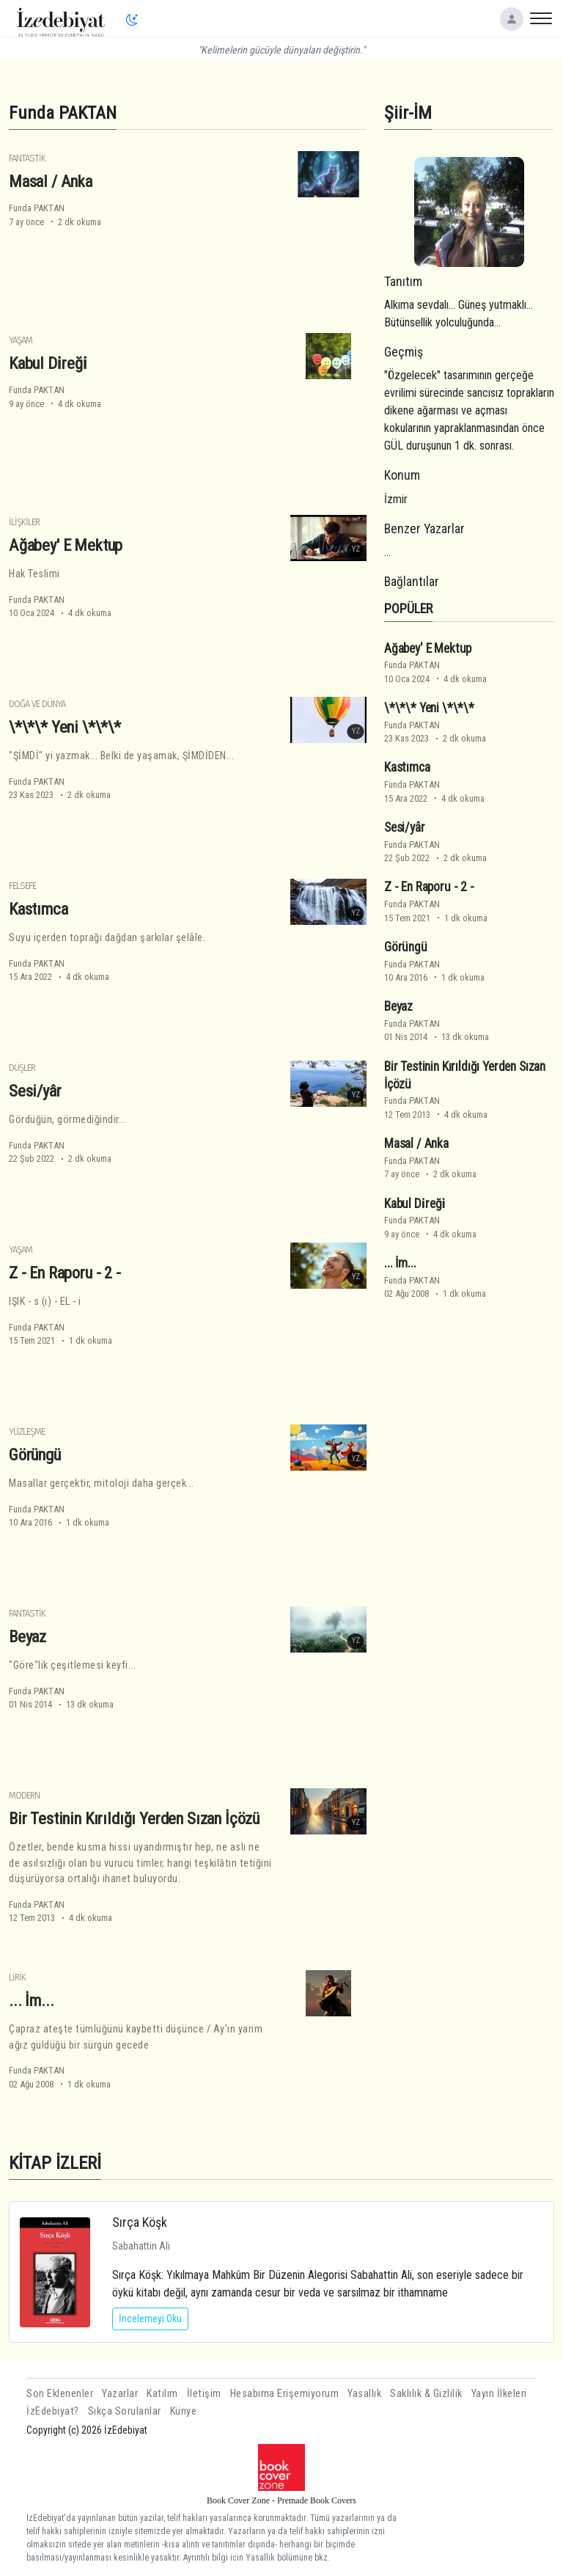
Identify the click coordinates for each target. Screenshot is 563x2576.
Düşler (22, 1067)
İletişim (204, 2393)
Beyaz (27, 1636)
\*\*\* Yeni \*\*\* (65, 726)
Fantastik (27, 158)
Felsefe (22, 885)
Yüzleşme (27, 1431)
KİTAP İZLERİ (55, 2162)
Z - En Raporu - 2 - (65, 1272)
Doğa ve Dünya (37, 703)
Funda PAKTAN (37, 207)
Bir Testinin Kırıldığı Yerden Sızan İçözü (134, 1818)
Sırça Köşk (139, 2222)
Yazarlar (120, 2393)
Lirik (17, 1977)
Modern (24, 1795)
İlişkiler (24, 521)
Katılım (162, 2393)
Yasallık (364, 2393)
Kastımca (38, 908)
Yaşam (20, 339)
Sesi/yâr (35, 1090)
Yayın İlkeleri (499, 2393)
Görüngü (35, 1454)
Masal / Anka (50, 181)
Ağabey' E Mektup (65, 545)
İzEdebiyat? (52, 2411)
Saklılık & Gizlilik (426, 2393)
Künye (183, 2411)
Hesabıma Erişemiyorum (284, 2393)
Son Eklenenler (59, 2393)
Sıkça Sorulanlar (124, 2411)
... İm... (31, 2000)
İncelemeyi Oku (150, 2318)
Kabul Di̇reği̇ (48, 363)
